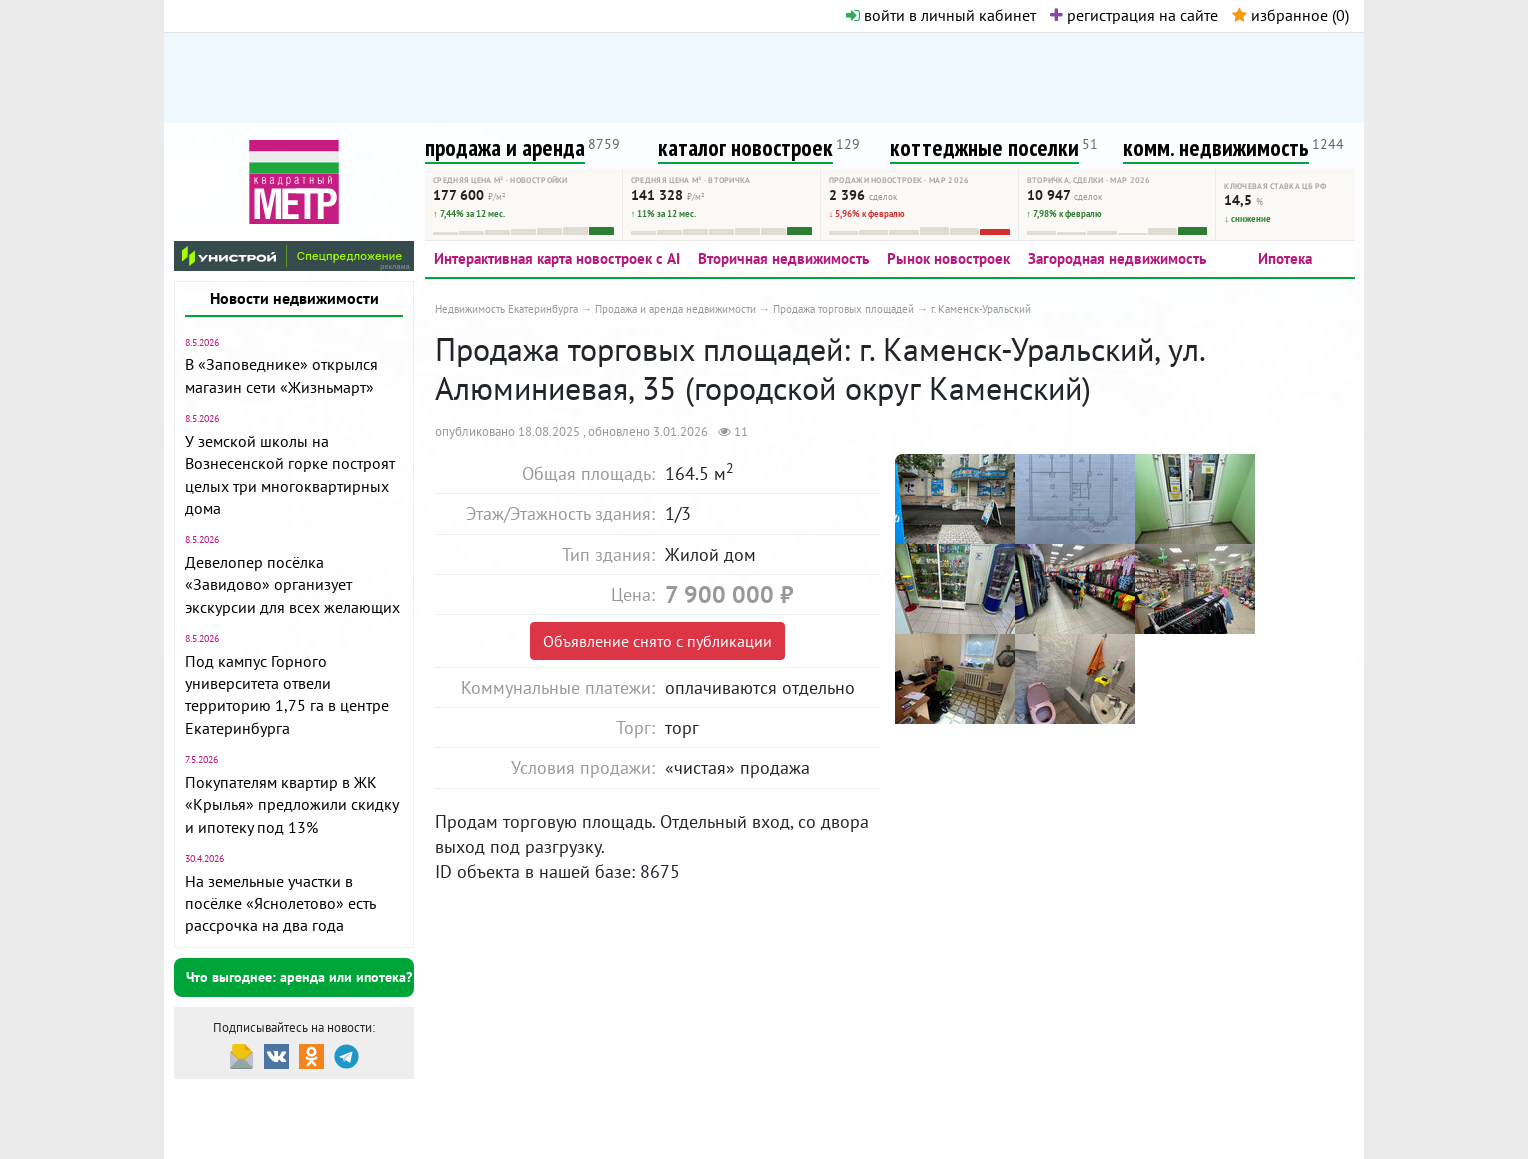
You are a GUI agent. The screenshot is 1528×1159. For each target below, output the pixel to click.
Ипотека (1285, 258)
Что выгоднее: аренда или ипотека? (299, 977)
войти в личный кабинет (941, 15)
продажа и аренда (505, 147)
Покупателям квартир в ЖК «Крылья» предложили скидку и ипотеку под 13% (291, 804)
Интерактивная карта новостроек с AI (557, 258)
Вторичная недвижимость (783, 258)
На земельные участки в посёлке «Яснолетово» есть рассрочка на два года (280, 903)
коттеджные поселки (984, 147)
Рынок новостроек (948, 258)
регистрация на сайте (1134, 15)
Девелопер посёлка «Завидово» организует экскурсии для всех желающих (292, 584)
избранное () (1290, 15)
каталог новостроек (745, 147)
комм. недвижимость (1216, 147)
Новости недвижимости (294, 298)
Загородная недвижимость (1117, 258)
